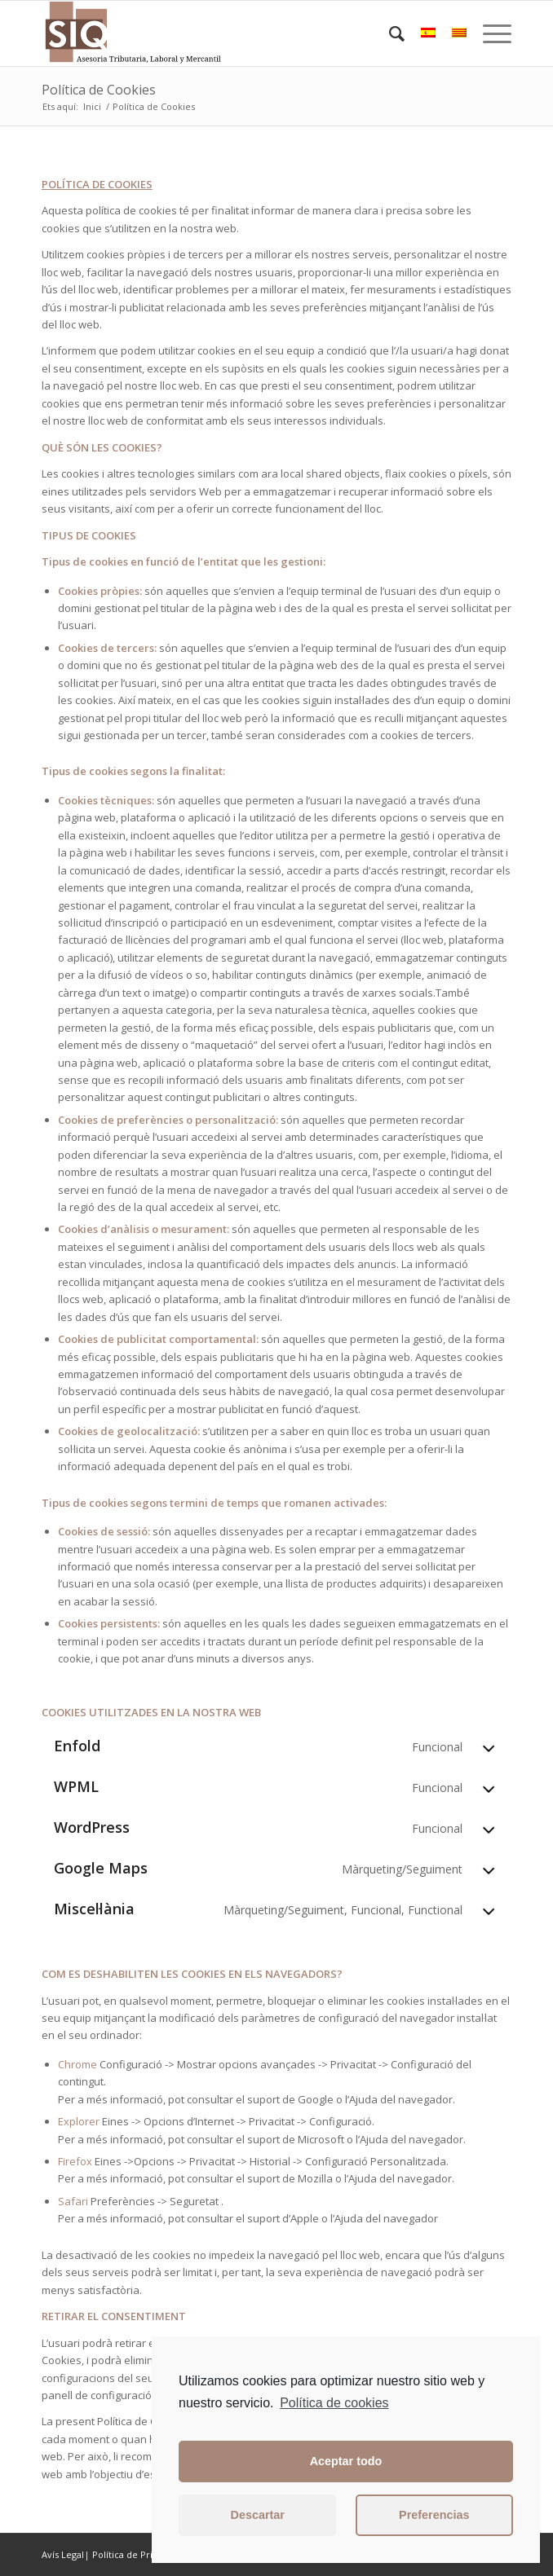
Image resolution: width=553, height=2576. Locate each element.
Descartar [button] (258, 2514)
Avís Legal (63, 2554)
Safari (73, 2201)
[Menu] (489, 33)
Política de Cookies (99, 90)
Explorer (79, 2121)
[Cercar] (389, 33)
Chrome (77, 2064)
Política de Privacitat (136, 2554)
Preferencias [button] (434, 2514)
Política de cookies (334, 2403)
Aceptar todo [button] (346, 2461)
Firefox (75, 2161)
